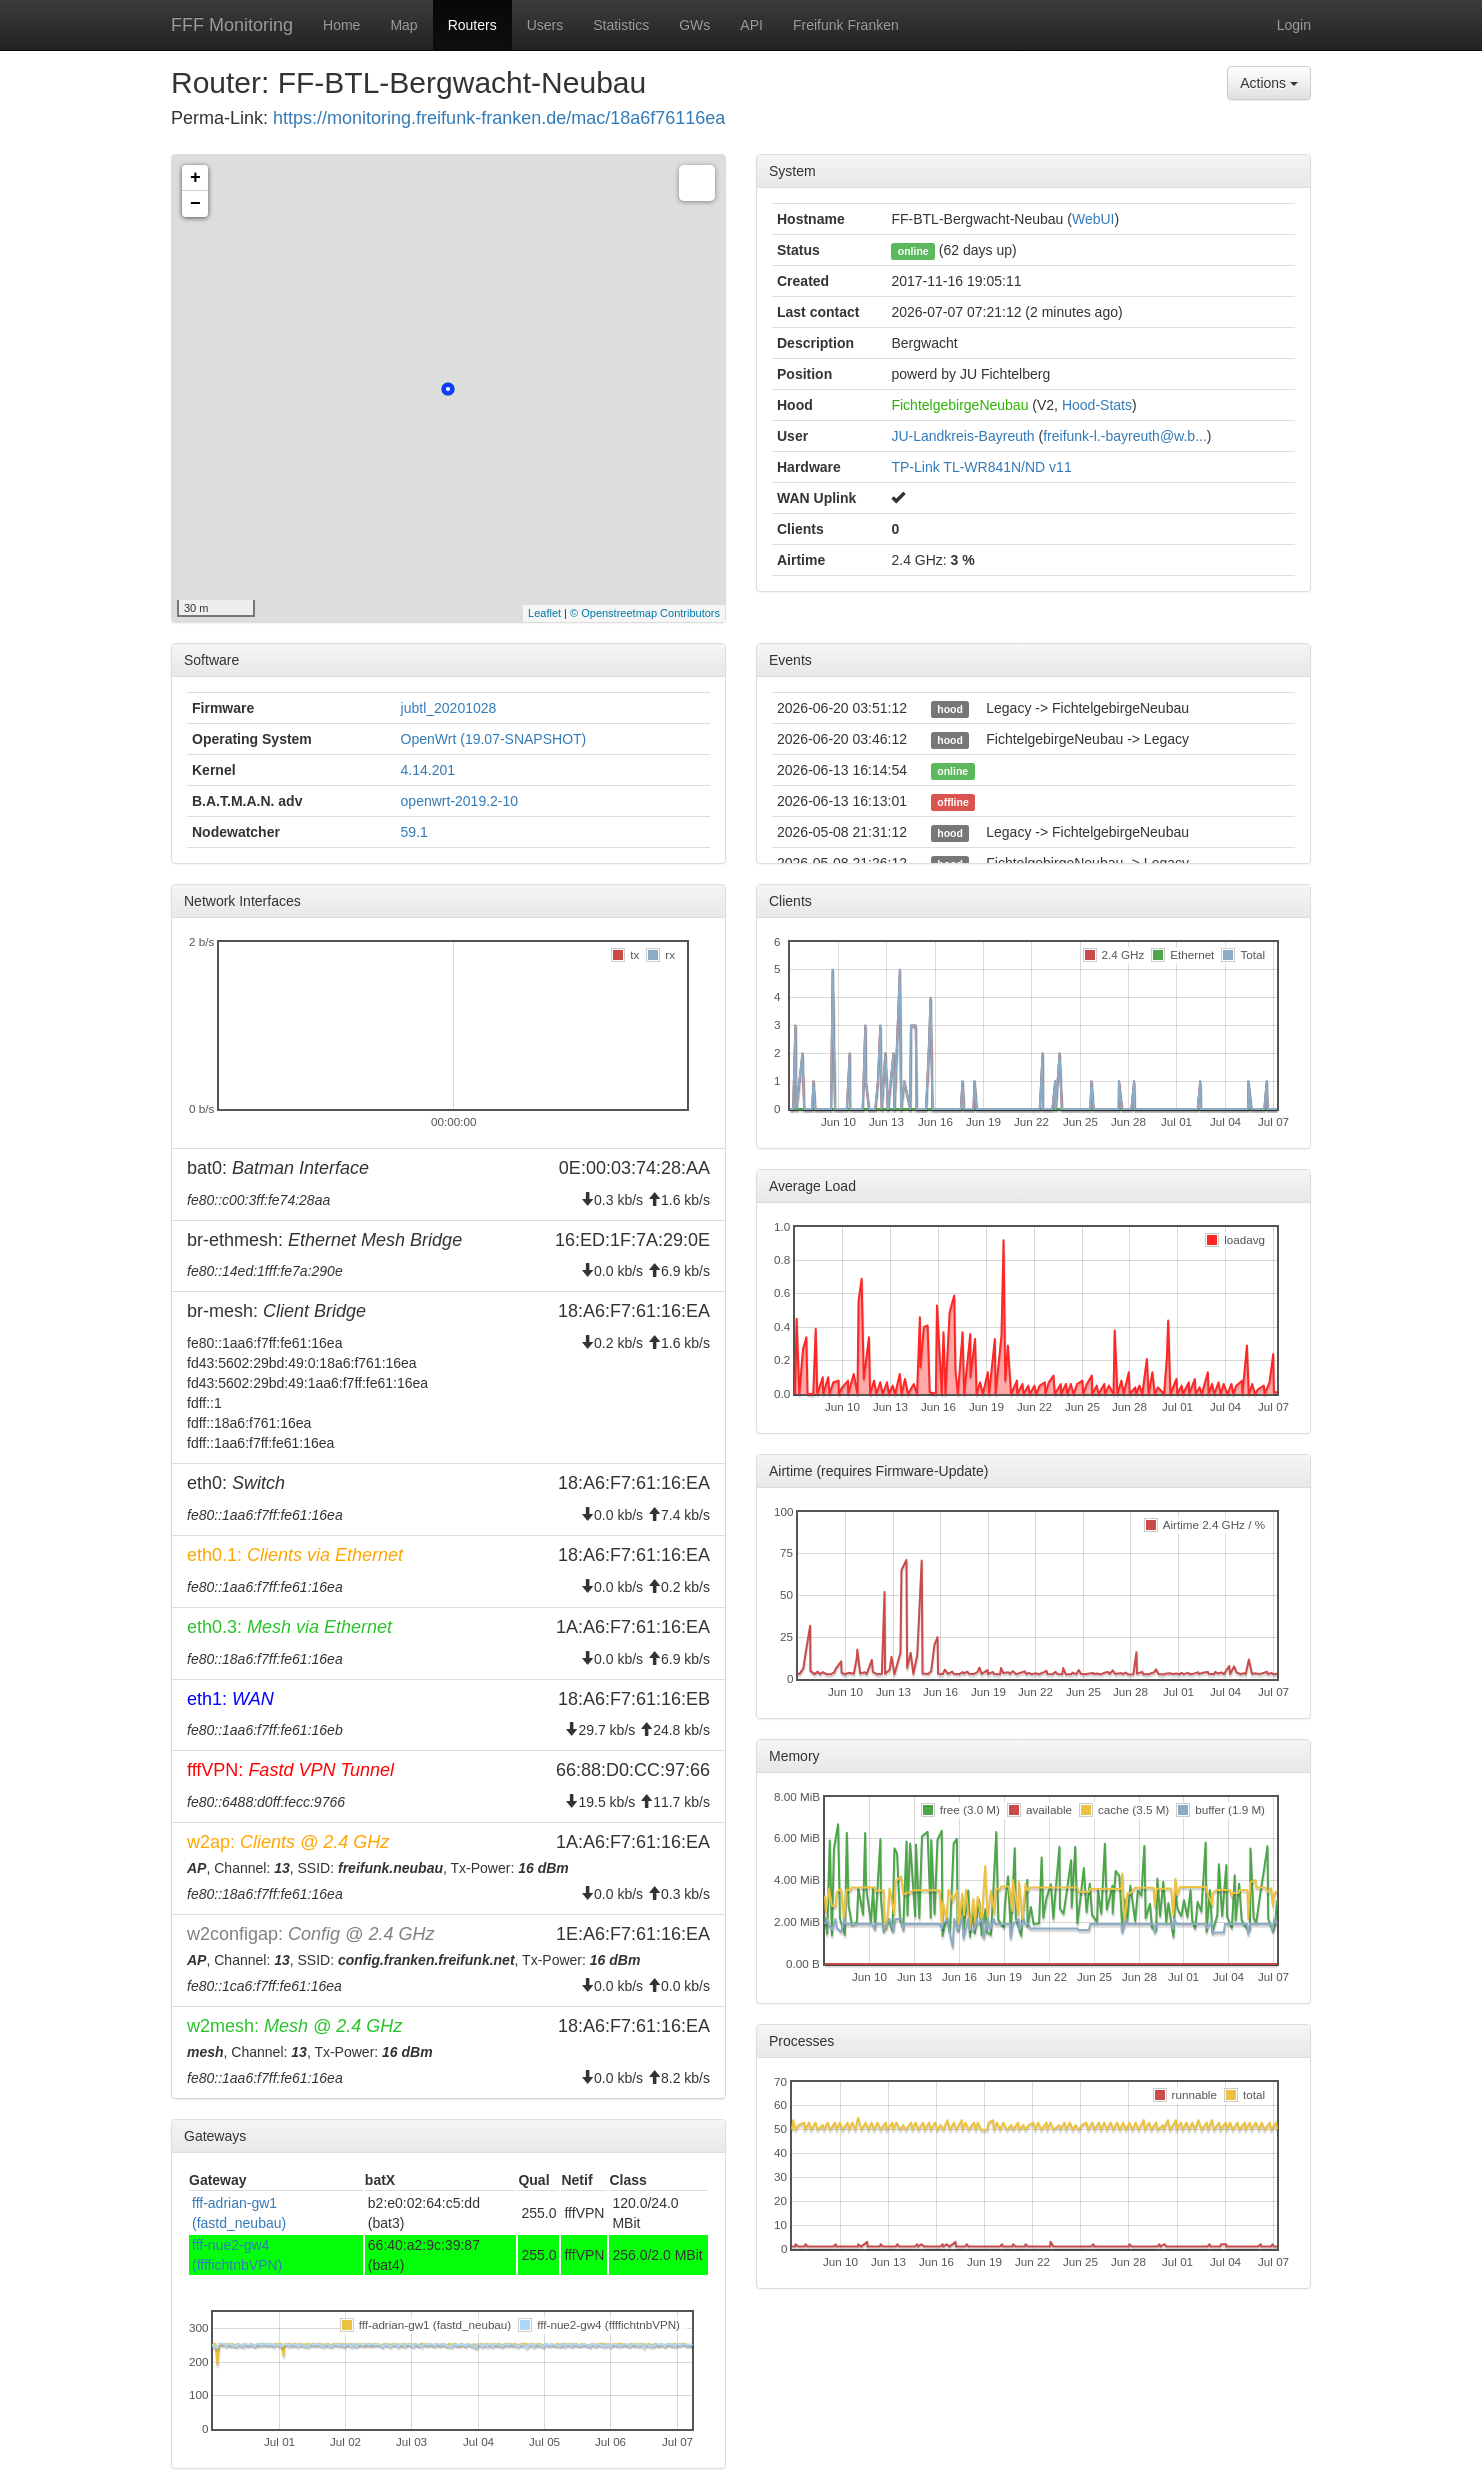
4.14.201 (428, 770)
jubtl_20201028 (449, 708)
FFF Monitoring (232, 25)
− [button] (195, 204)
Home (341, 25)
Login (1294, 25)
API (751, 25)
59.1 (414, 832)
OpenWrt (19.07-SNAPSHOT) (494, 739)
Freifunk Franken (846, 25)
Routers (472, 25)
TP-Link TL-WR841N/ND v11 (981, 467)
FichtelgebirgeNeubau (959, 405)
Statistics (621, 25)
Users (545, 25)
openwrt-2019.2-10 (460, 801)
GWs (694, 25)
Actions (1269, 83)
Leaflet (544, 613)
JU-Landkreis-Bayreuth (962, 436)
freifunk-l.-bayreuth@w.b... (1125, 436)
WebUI (1093, 219)
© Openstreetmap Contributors (645, 613)
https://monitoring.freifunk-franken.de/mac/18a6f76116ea (499, 118)
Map (403, 25)
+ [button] (195, 178)
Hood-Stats (1097, 405)
